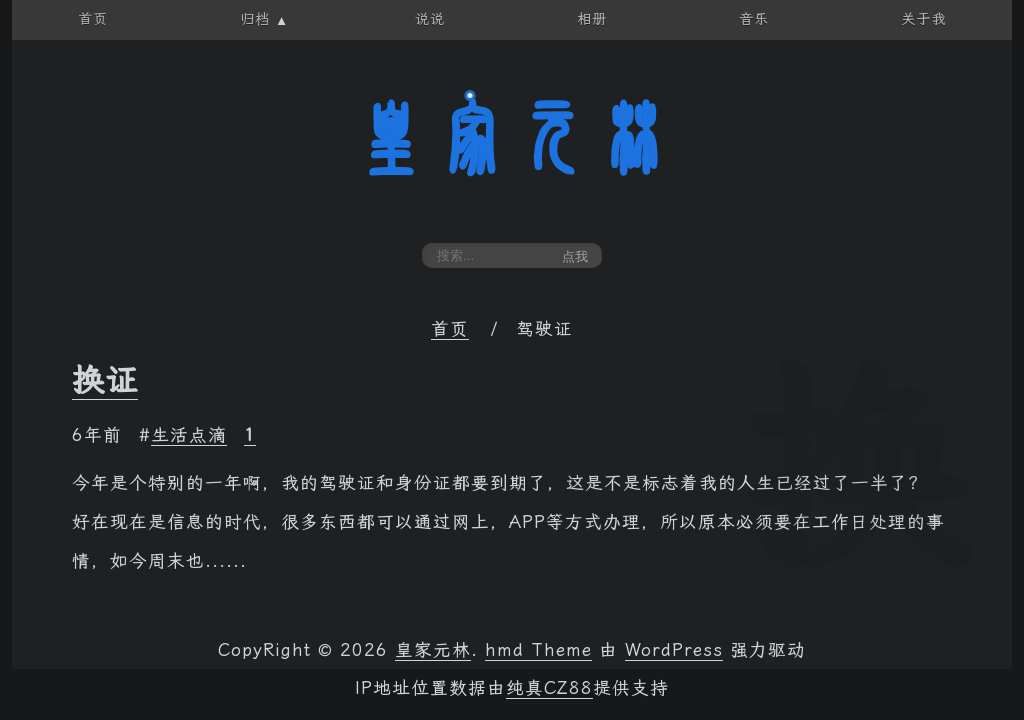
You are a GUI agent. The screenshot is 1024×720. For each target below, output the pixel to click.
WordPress (674, 650)
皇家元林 (512, 139)
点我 (575, 256)
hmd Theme (538, 650)
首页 (450, 329)
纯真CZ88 (549, 688)
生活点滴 (189, 435)
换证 (105, 380)
